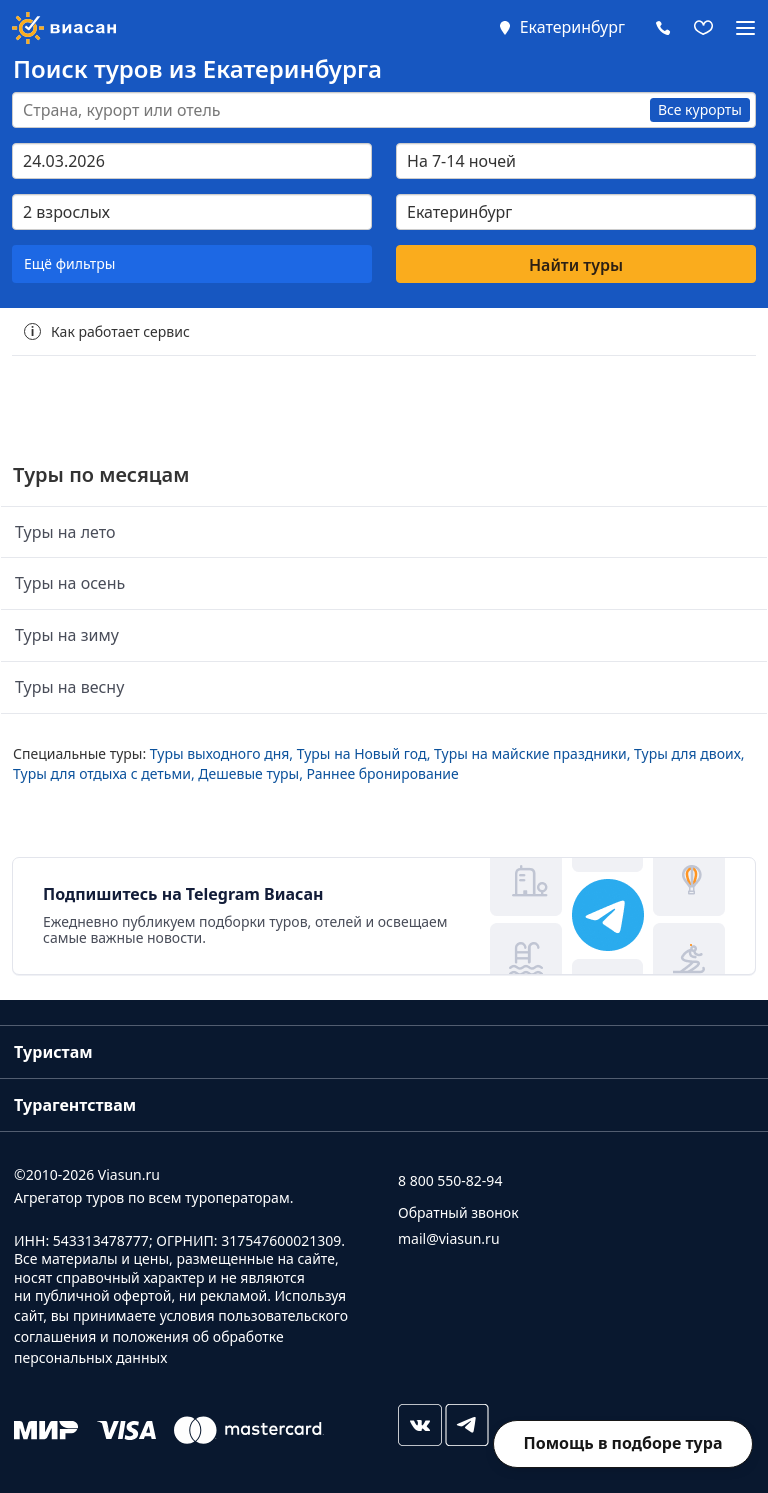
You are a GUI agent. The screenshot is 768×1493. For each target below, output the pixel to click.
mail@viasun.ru (449, 1238)
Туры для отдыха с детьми (102, 773)
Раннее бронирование (383, 773)
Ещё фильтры (69, 263)
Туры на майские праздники (530, 753)
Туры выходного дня (220, 753)
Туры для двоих (687, 753)
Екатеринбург (572, 27)
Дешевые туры (248, 773)
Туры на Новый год (362, 753)
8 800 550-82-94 (450, 1180)
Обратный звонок (458, 1212)
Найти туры (576, 265)
